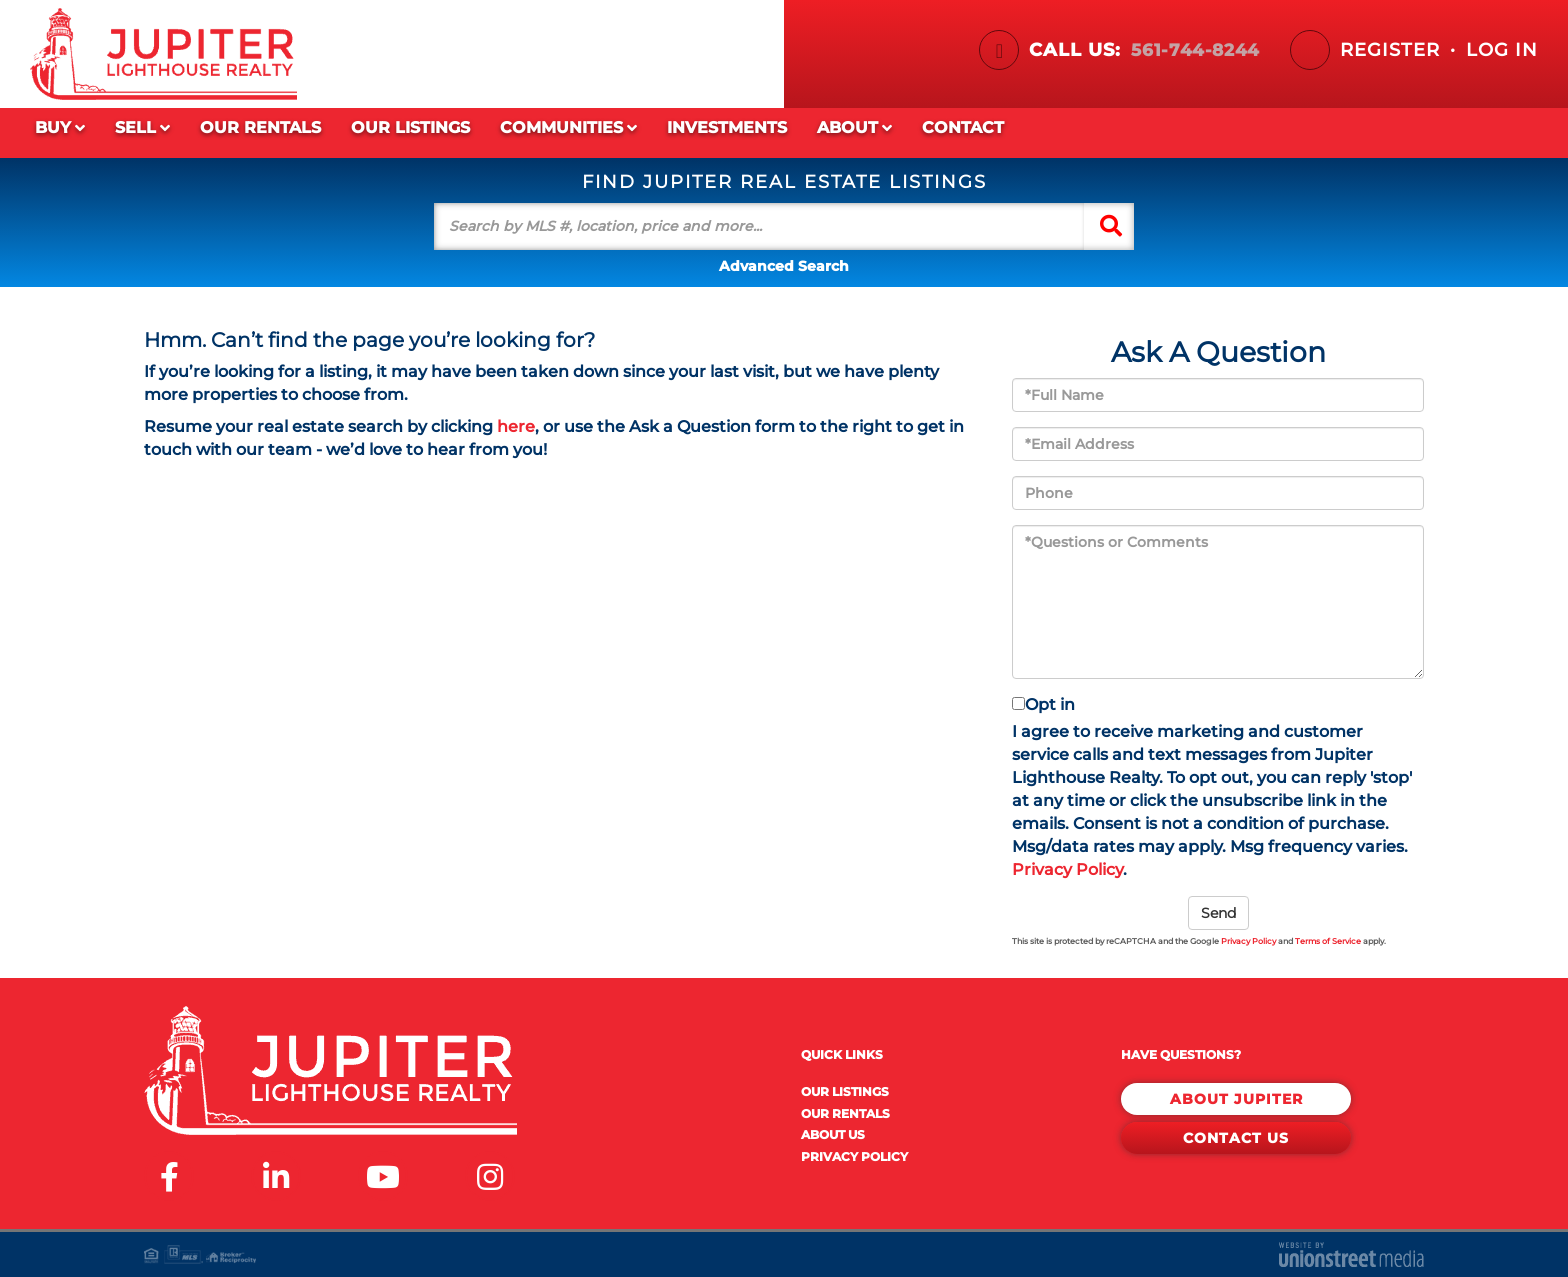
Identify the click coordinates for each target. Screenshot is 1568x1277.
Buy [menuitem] (60, 128)
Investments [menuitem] (727, 127)
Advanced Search (784, 266)
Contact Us (1236, 1134)
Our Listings (845, 1091)
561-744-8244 (1192, 50)
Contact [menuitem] (963, 127)
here (516, 426)
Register (1390, 50)
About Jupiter (1236, 1097)
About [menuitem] (854, 128)
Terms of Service (1328, 941)
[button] (1111, 226)
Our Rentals (845, 1113)
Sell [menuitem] (142, 128)
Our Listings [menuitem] (410, 127)
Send (1218, 913)
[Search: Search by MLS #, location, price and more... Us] (759, 226)
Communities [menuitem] (568, 128)
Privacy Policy (1067, 869)
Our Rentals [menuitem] (260, 127)
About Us (833, 1134)
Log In (1502, 50)
